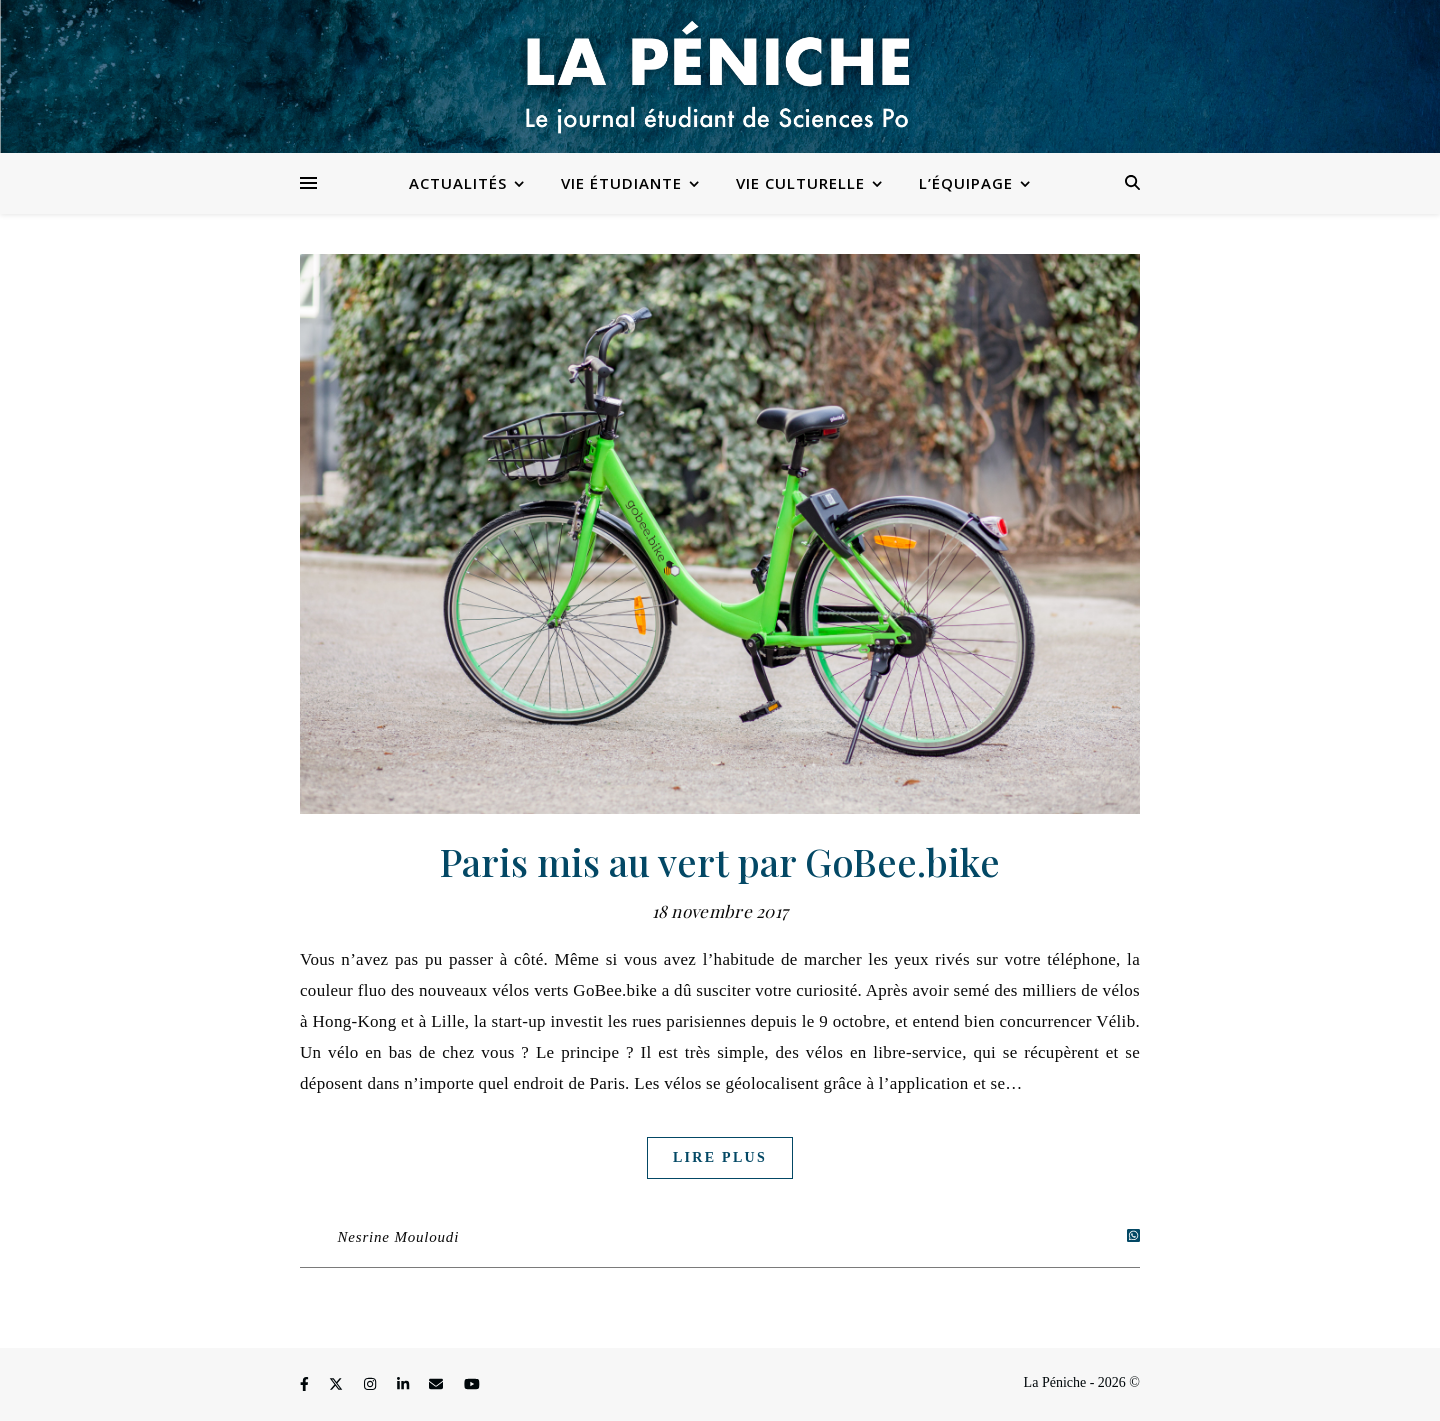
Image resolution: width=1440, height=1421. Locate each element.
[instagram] (372, 1385)
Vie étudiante (621, 183)
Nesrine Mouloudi (399, 1237)
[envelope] (438, 1385)
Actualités (458, 183)
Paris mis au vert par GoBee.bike (720, 861)
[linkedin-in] (405, 1385)
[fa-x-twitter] (338, 1385)
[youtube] (472, 1385)
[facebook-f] (306, 1385)
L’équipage (966, 183)
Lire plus (720, 1157)
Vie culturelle (800, 183)
